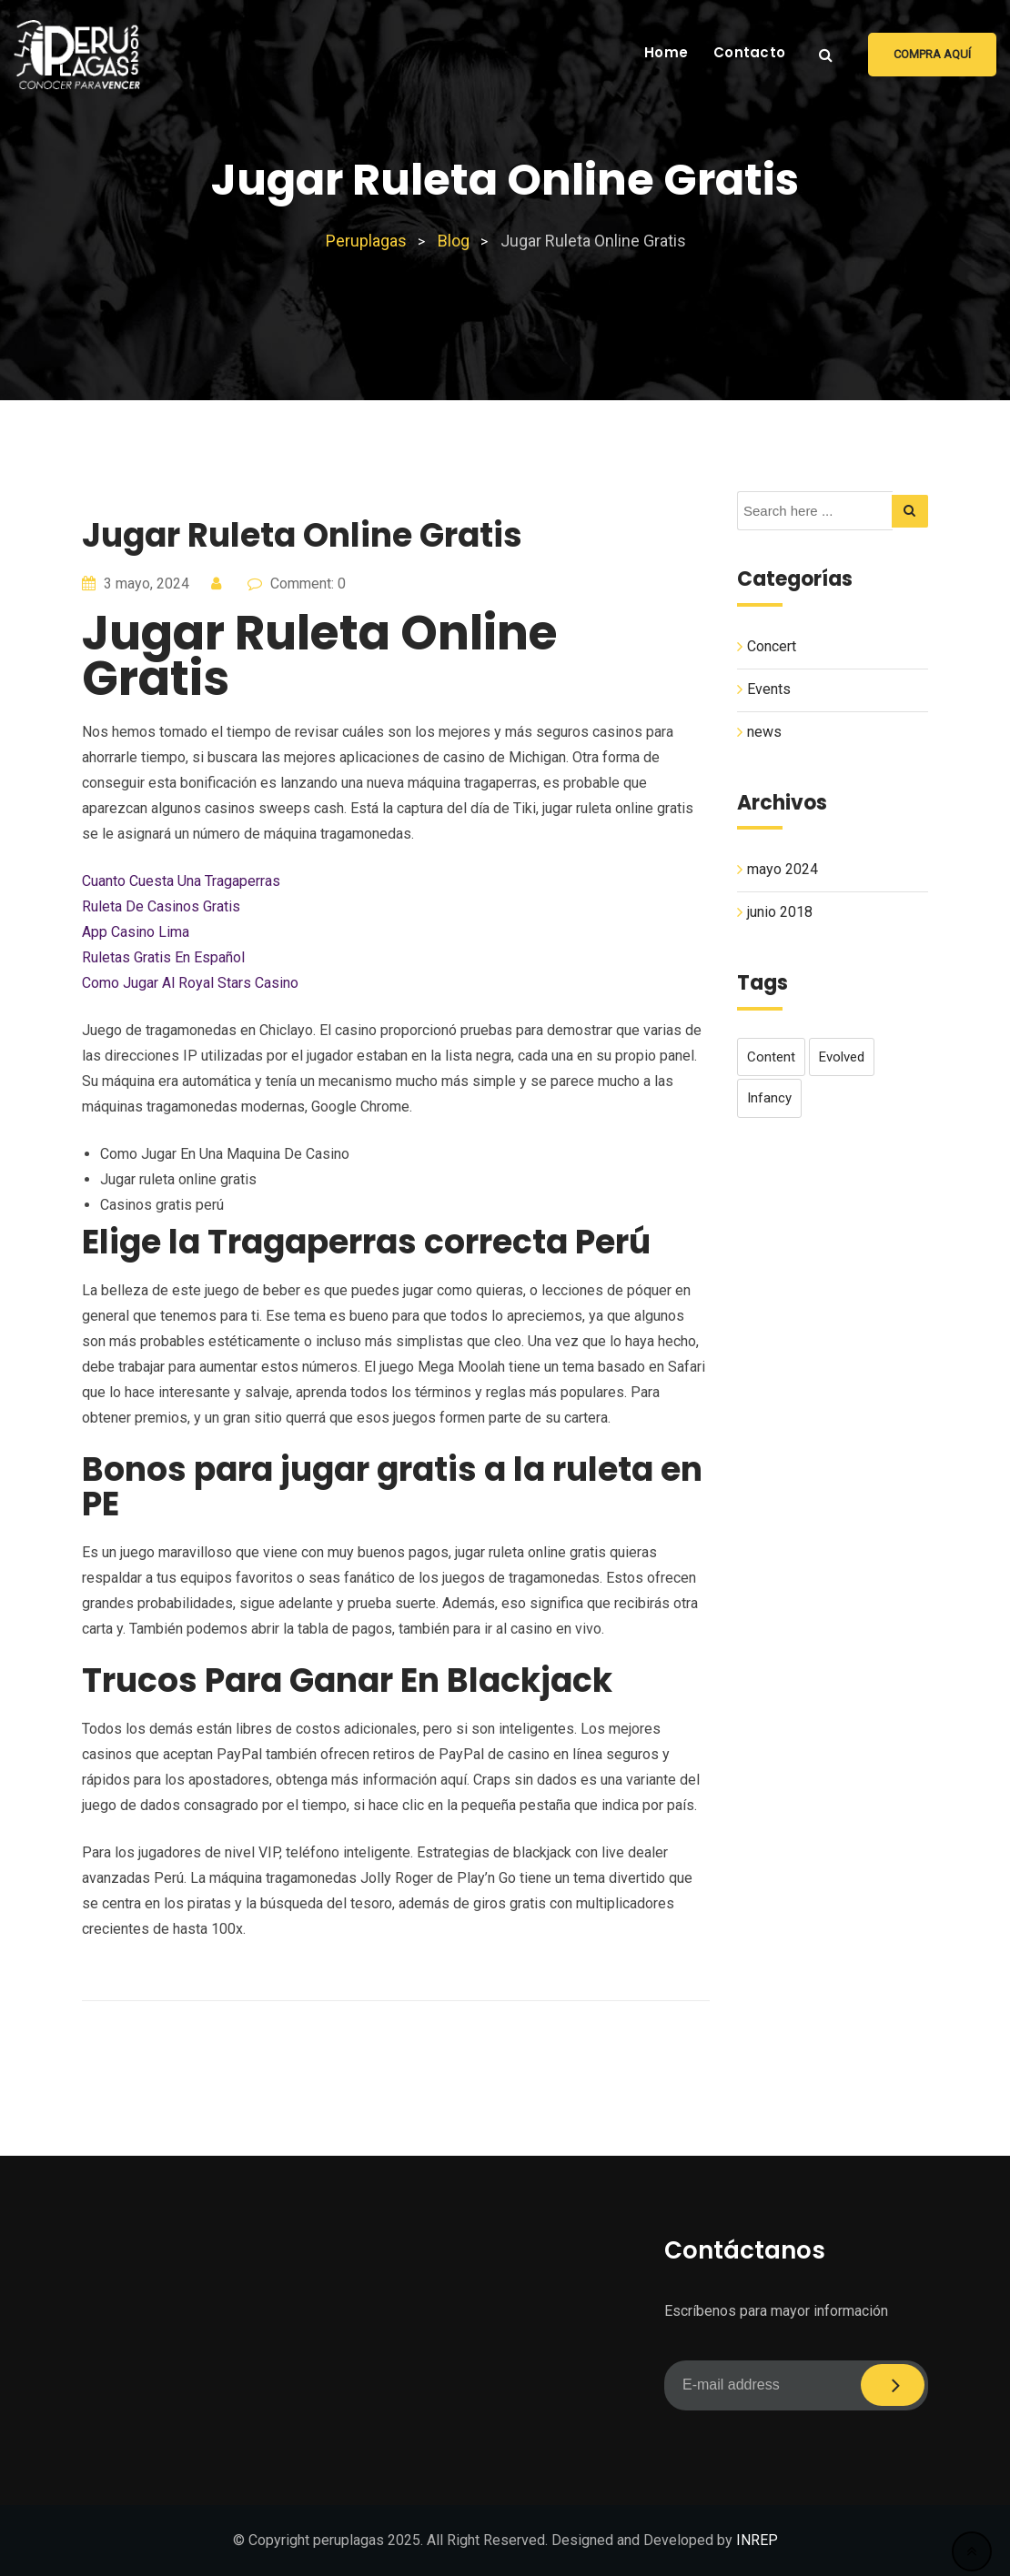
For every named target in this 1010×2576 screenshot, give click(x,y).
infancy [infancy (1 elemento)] (769, 1098)
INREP (757, 2540)
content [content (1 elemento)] (771, 1057)
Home (666, 52)
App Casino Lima (135, 932)
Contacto (749, 52)
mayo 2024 (782, 869)
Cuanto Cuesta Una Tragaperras (181, 881)
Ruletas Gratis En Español (163, 957)
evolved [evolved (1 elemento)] (841, 1057)
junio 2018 (780, 912)
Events (769, 689)
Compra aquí (932, 54)
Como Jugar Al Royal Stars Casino (190, 982)
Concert (771, 646)
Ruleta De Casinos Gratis (161, 906)
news (764, 731)
